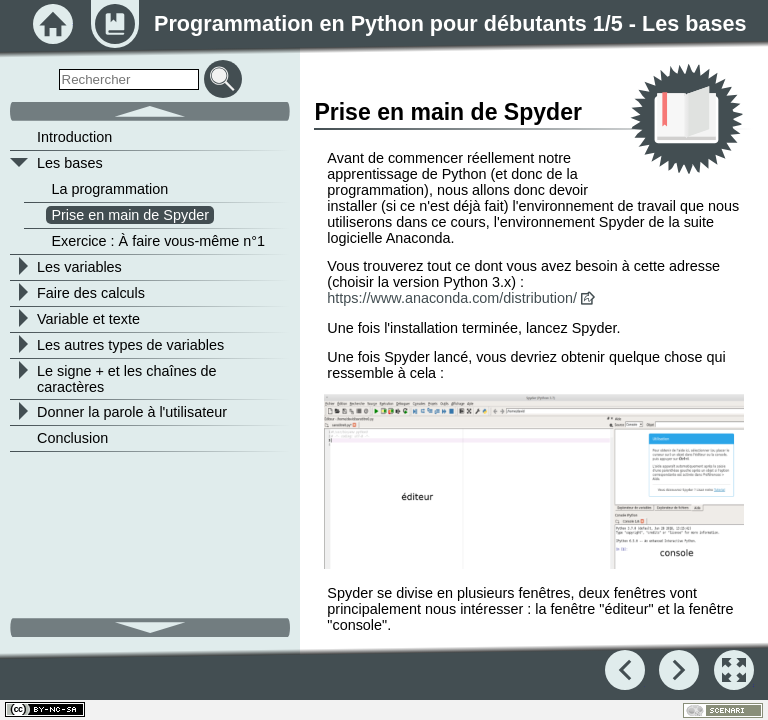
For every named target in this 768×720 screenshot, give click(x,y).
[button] (533, 483)
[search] (129, 79)
